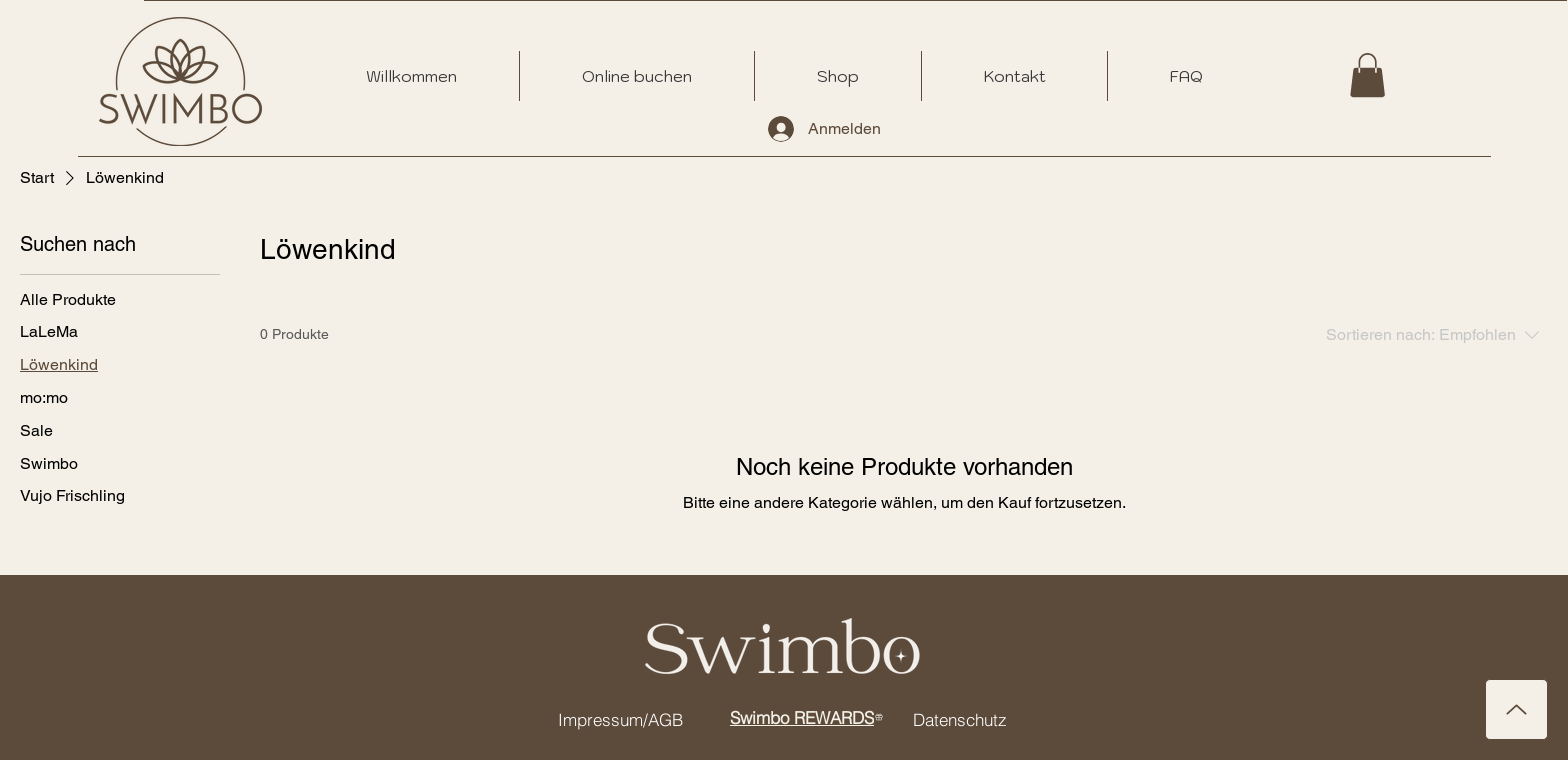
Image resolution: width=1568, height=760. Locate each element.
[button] (1367, 75)
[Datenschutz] (960, 719)
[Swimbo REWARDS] (807, 717)
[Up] (1516, 709)
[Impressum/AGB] (620, 719)
